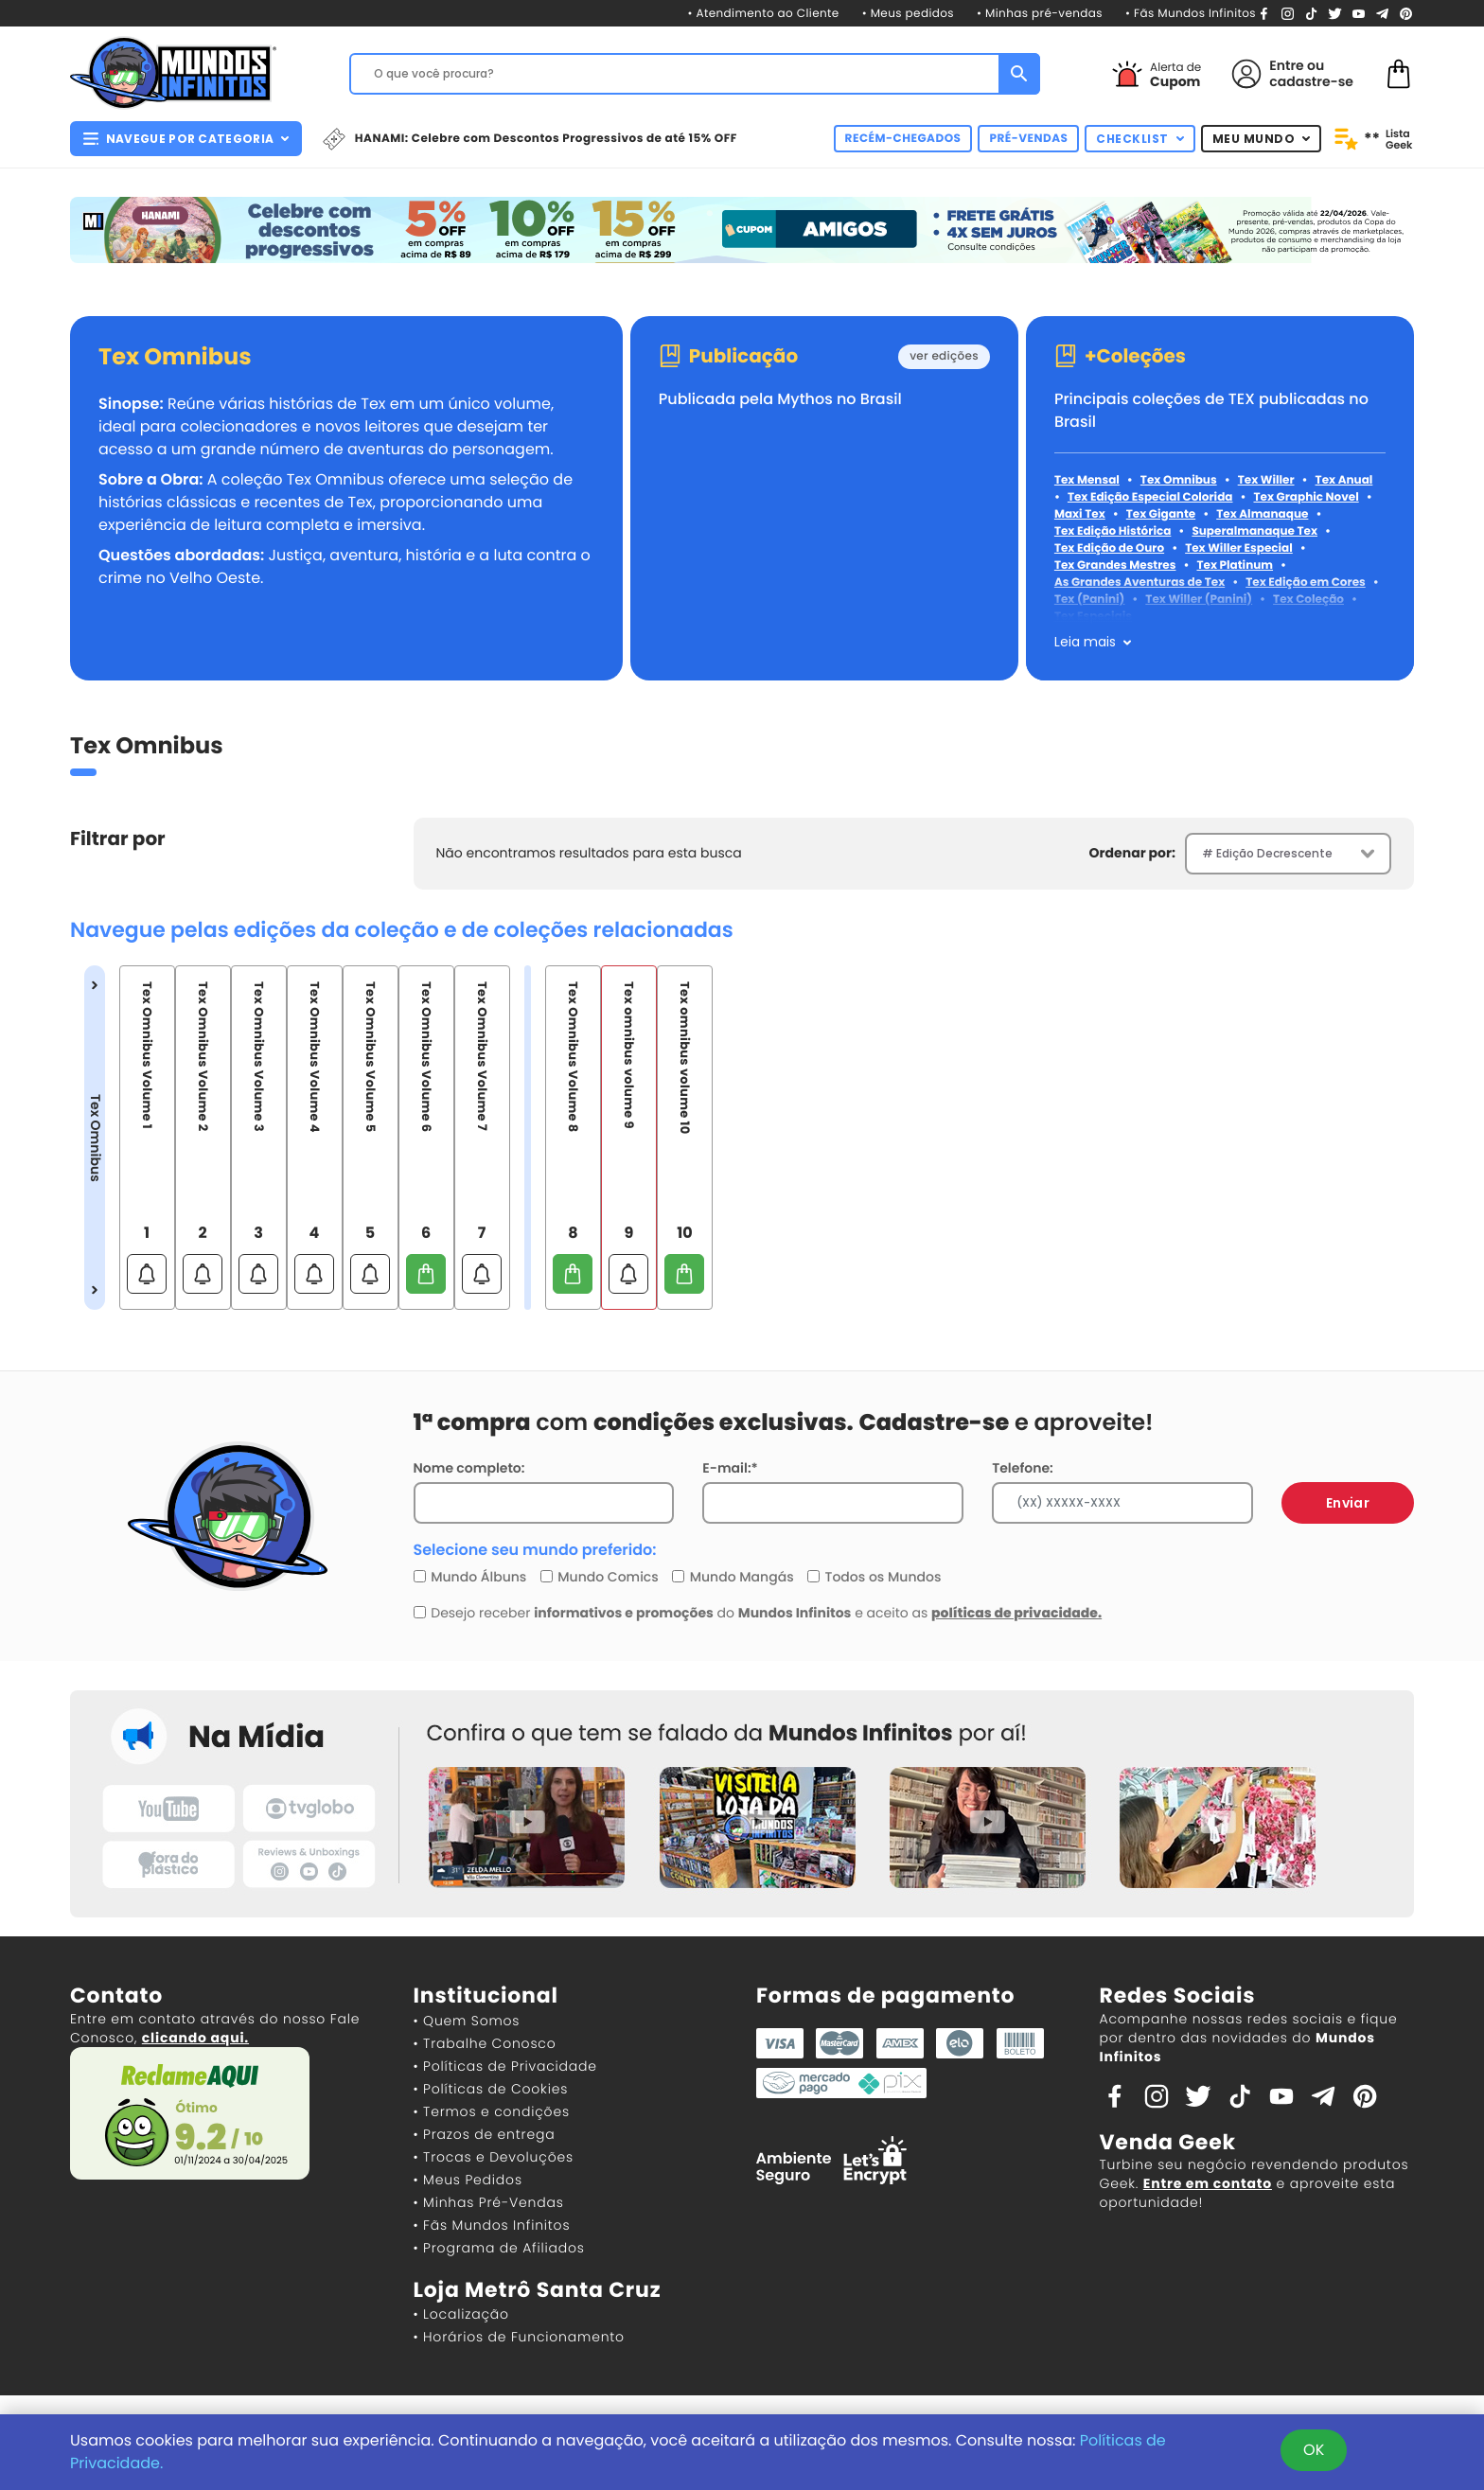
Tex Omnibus (175, 358)
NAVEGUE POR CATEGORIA (186, 139)
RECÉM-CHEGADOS (903, 139)
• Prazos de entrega (485, 2134)
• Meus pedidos (908, 14)
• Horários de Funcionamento (519, 2336)
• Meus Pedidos (468, 2179)
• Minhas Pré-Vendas (489, 2202)
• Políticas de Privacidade (505, 2066)
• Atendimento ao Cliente (763, 14)
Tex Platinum (1234, 565)
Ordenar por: (1132, 852)
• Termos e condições (492, 2111)
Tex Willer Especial (1239, 548)
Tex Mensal (1087, 480)
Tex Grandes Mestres (1115, 565)
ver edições (944, 356)
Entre (1286, 65)
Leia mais (1085, 641)
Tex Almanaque (1262, 514)
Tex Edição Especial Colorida (1150, 497)
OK (1313, 2450)
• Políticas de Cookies (491, 2088)
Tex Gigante (1160, 514)
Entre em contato (1207, 2183)
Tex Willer (1266, 480)
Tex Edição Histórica (1112, 531)
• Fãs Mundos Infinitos (1190, 14)
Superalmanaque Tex (1254, 531)
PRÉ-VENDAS (1028, 139)
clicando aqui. (195, 2037)
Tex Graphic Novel (1305, 497)
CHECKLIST (1140, 139)
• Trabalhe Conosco (485, 2043)
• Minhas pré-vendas (1040, 14)
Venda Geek (1168, 2142)
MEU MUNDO (1261, 139)
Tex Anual (1344, 480)
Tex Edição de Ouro (1109, 548)
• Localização (461, 2314)
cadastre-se (1311, 81)
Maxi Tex (1079, 514)
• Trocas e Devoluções (494, 2156)
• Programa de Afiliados (499, 2247)
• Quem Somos (467, 2020)
